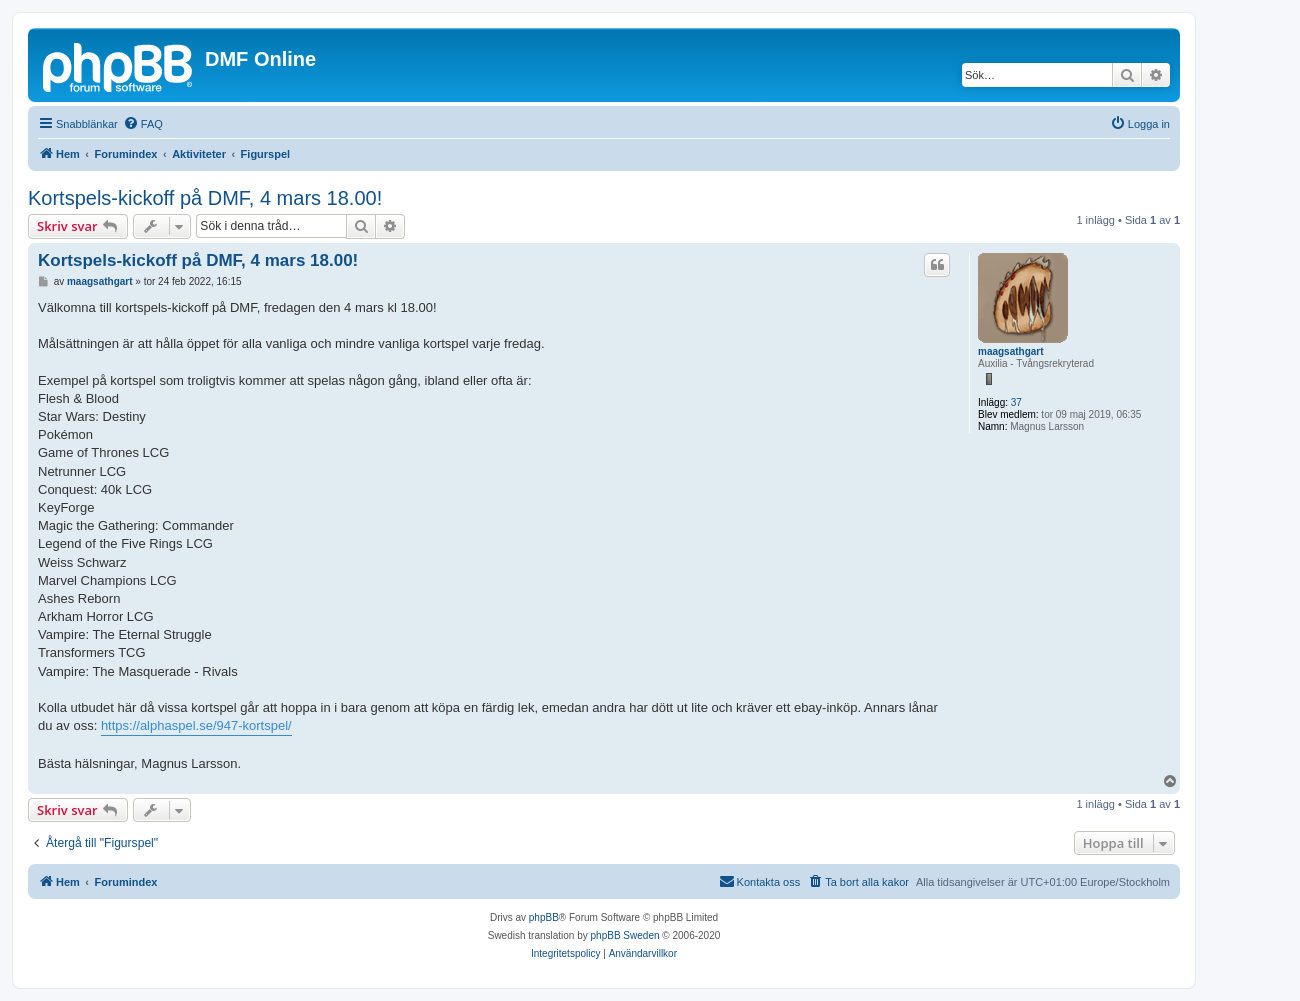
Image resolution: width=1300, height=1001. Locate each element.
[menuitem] (143, 124)
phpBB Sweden (625, 935)
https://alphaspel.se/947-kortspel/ (196, 725)
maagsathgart (1011, 351)
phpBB (544, 917)
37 (1016, 402)
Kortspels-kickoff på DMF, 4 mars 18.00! (205, 198)
